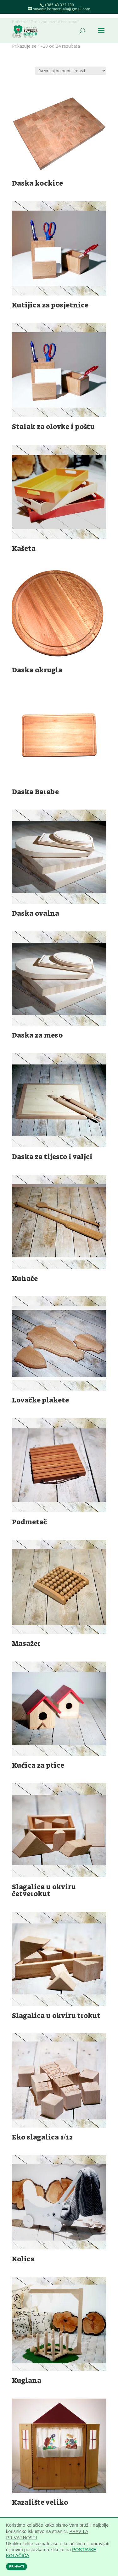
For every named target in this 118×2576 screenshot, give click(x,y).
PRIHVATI (16, 2566)
